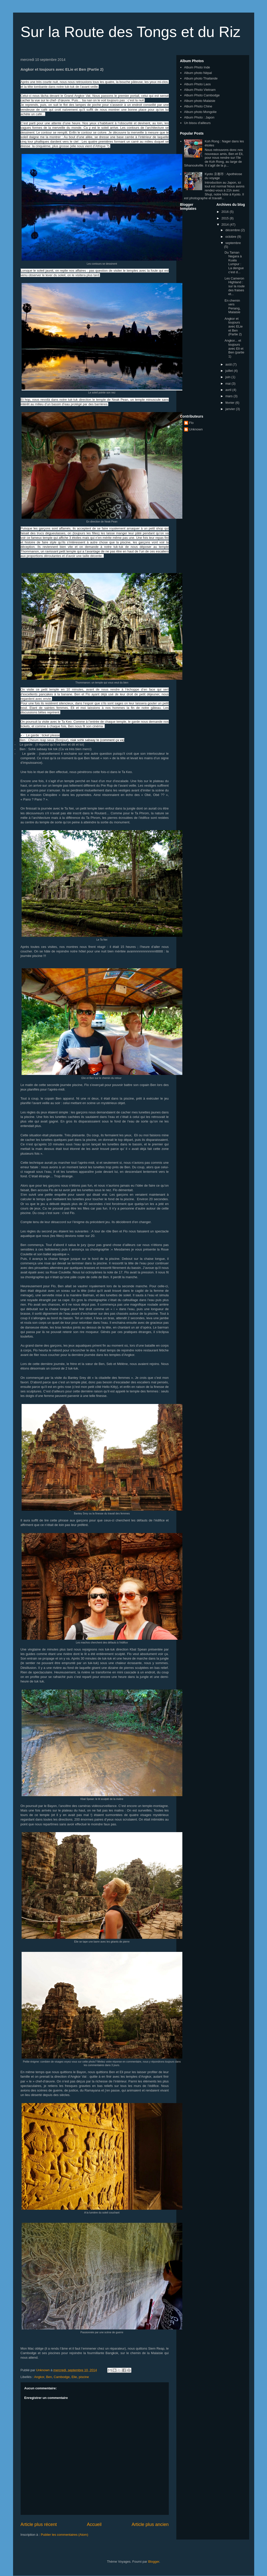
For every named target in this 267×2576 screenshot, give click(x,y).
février (230, 403)
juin (228, 377)
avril (228, 390)
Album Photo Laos (197, 84)
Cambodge (62, 2377)
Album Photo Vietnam (200, 90)
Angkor (39, 2377)
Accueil (94, 2524)
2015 (226, 218)
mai (228, 383)
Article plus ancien (150, 2524)
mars (229, 396)
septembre (233, 243)
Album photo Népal (198, 73)
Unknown (196, 429)
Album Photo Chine (198, 106)
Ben (49, 2377)
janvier (230, 409)
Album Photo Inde (197, 67)
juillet (229, 371)
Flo (191, 423)
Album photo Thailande (201, 78)
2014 (226, 224)
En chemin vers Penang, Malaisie (232, 306)
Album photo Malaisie (199, 101)
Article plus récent (39, 2524)
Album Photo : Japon (199, 117)
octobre (231, 236)
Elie (74, 2377)
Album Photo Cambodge (202, 95)
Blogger (153, 2561)
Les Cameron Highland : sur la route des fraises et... (235, 286)
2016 (226, 212)
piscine (84, 2377)
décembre (233, 230)
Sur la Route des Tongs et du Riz (131, 31)
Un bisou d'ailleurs (197, 123)
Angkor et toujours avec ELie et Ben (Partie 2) (234, 326)
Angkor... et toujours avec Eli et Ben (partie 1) (234, 348)
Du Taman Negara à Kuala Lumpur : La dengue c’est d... (234, 262)
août (229, 364)
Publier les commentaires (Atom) (64, 2535)
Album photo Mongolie (200, 112)
